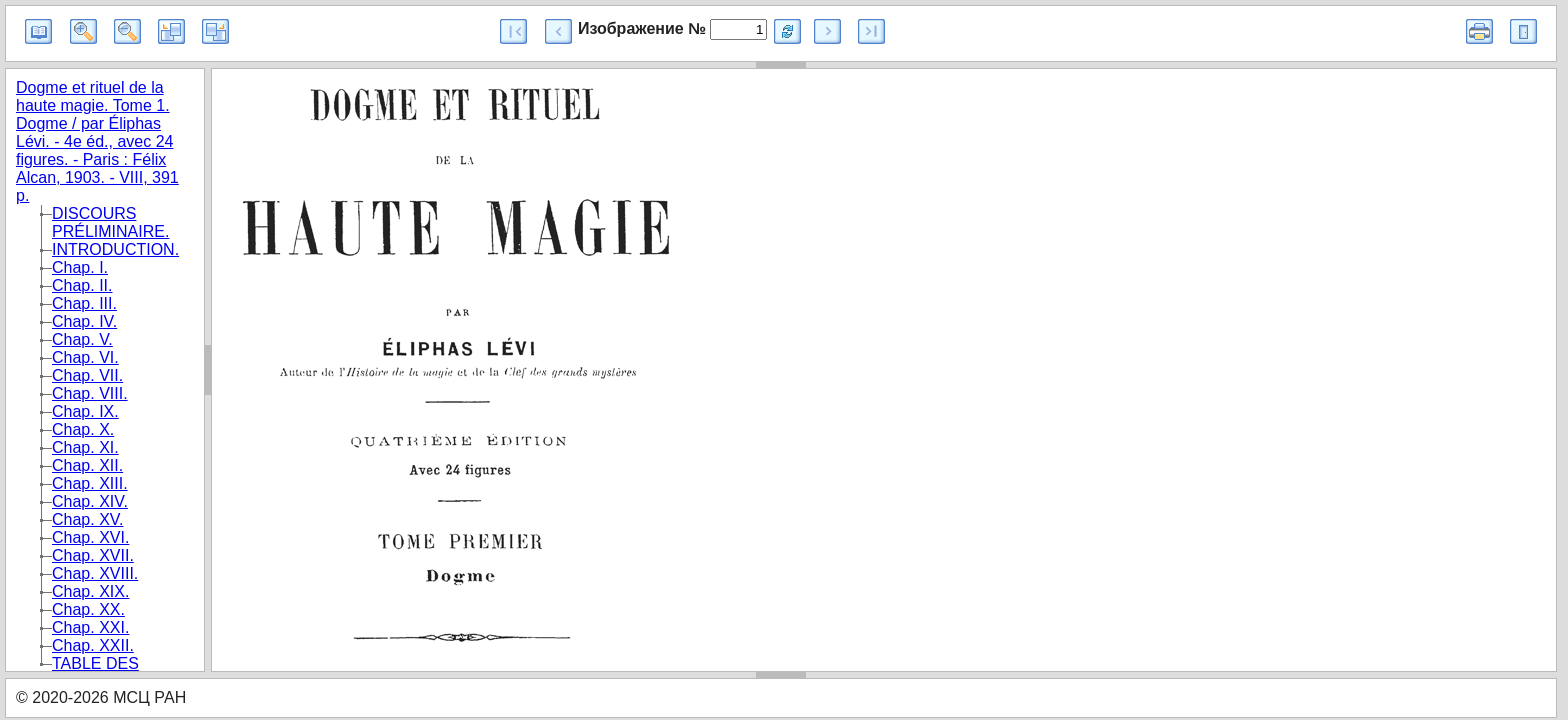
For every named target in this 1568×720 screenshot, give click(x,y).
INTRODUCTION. (115, 249)
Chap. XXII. (93, 645)
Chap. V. (82, 339)
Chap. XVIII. (95, 573)
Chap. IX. (85, 411)
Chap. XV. (87, 519)
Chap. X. (83, 429)
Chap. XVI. (90, 537)
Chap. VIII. (90, 393)
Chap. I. (80, 267)
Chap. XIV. (90, 501)
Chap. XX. (88, 609)
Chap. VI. (85, 357)
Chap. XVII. (93, 555)
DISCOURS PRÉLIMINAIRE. (110, 222)
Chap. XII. (87, 465)
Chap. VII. (87, 375)
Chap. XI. (85, 447)
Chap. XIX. (90, 591)
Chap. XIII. (90, 483)
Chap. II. (82, 285)
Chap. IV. (84, 321)
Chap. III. (84, 303)
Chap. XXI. (90, 627)
